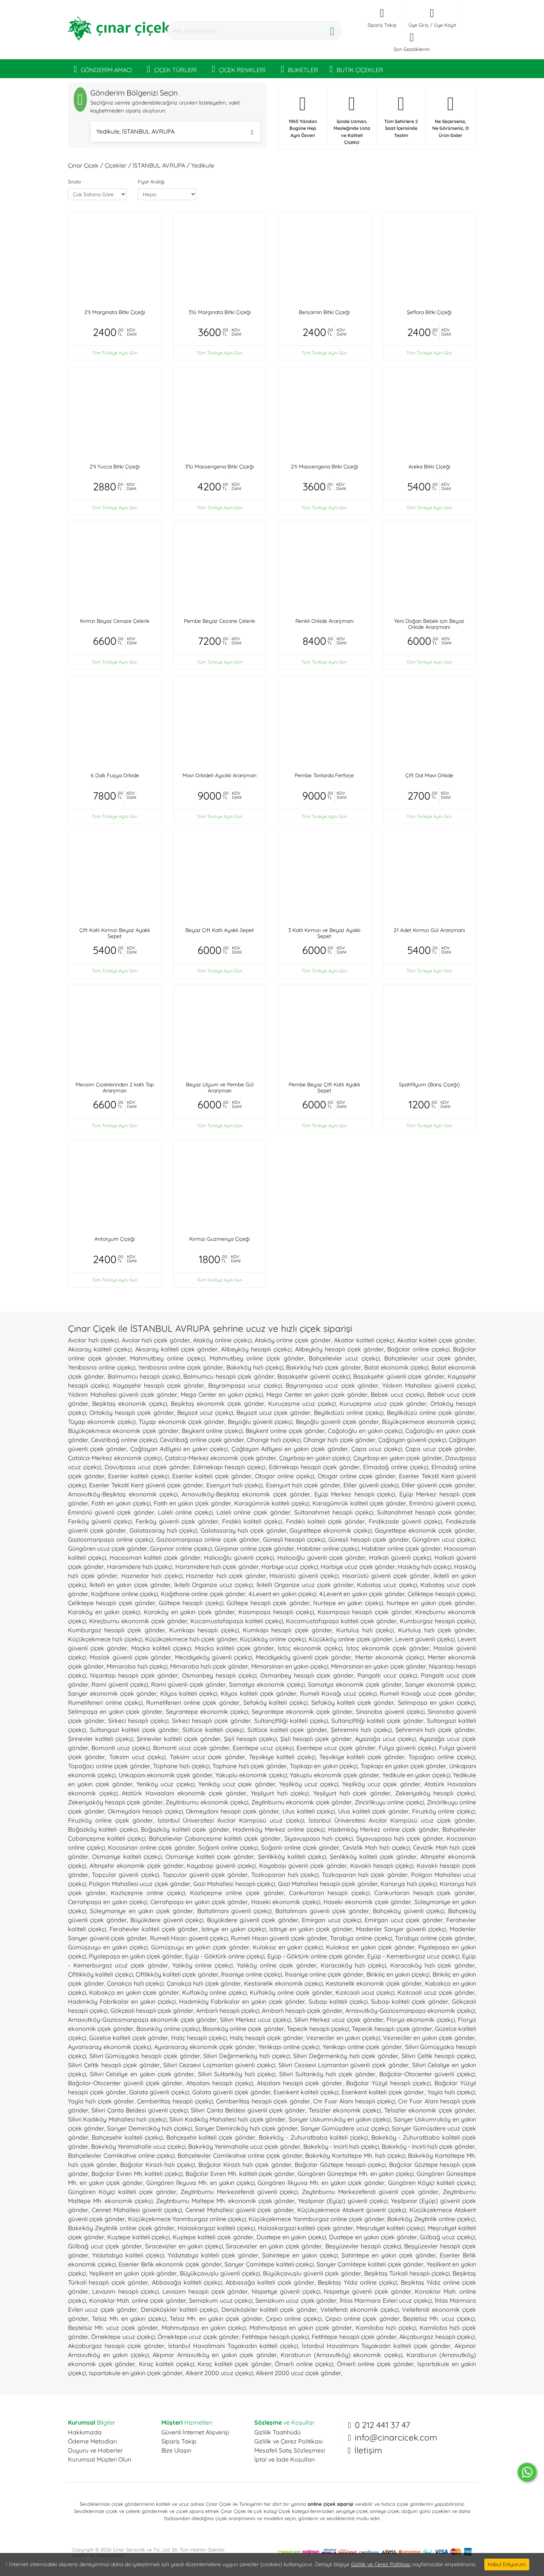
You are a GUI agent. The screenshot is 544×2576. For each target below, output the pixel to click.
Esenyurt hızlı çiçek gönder (303, 1485)
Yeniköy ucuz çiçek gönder (236, 1784)
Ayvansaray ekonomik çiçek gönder (204, 2047)
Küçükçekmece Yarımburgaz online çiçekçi (187, 2219)
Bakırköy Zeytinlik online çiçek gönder (121, 2228)
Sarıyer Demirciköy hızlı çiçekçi (149, 2128)
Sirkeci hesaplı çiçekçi (138, 1720)
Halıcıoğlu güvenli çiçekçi (239, 1557)
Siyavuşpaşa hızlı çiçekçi (318, 1838)
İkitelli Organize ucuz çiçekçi (213, 1584)
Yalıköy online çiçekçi (202, 1965)
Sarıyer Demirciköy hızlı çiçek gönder (246, 2128)
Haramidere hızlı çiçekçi (140, 1566)
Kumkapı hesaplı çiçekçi (204, 1630)
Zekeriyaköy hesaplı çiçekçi (435, 1793)
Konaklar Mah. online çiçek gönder (137, 2300)
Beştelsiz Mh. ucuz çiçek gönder (113, 2327)
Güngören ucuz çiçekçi (443, 1539)
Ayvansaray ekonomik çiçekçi (109, 2047)
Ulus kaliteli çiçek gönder (373, 1811)
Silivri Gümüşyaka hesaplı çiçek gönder (145, 2056)
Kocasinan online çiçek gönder (151, 1847)
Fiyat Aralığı (151, 182)
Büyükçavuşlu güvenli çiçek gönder (312, 2273)
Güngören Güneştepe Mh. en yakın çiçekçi (356, 2173)
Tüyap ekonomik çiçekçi (102, 1421)
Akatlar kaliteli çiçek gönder (436, 1340)
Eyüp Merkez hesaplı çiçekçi (355, 1494)
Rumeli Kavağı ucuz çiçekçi (338, 1693)
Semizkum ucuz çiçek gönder (296, 2300)
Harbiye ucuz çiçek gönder (358, 1566)
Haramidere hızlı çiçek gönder (217, 1566)
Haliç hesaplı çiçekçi (199, 2037)
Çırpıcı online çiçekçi (294, 2318)
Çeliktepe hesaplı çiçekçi (441, 1594)
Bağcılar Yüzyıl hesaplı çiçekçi (388, 2083)
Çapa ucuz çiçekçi (376, 1449)
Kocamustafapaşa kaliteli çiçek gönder (341, 1621)
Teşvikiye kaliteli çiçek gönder (362, 1757)
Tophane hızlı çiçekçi (181, 1766)
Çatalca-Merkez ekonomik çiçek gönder (221, 1458)
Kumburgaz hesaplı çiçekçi (437, 1621)
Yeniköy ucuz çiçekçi (165, 1784)
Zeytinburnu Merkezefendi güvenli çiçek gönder (370, 2191)
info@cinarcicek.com (396, 2437)
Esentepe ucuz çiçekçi (263, 1748)
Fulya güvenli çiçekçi (407, 1748)
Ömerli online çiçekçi (304, 2364)
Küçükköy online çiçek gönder (351, 1639)
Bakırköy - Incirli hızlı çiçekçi (341, 2146)
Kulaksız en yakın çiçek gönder (370, 1947)
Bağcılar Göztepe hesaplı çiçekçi (340, 2164)
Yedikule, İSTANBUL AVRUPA (174, 132)
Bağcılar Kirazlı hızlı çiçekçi (157, 2164)
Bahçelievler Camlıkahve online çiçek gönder (240, 2155)
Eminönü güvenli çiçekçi (442, 1503)
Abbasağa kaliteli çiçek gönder (270, 2282)
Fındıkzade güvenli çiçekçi (405, 1521)
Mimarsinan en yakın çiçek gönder (378, 1666)
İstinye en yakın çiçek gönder (310, 1929)
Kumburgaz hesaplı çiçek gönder (116, 1630)
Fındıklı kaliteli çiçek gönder (325, 1521)
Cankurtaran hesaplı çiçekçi (329, 1893)
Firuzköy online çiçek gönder (110, 1820)
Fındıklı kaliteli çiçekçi (252, 1521)
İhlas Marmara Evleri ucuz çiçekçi (386, 2300)
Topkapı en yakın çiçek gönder (403, 1766)
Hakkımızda (85, 2432)
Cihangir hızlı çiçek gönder (339, 1440)
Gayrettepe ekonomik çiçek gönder (425, 1530)
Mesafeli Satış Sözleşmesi (289, 2450)
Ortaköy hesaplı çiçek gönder (132, 1412)
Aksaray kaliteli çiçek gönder (176, 1349)
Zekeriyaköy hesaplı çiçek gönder (115, 1802)
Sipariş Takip (178, 2441)
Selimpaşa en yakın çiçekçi (436, 1702)
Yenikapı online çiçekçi (289, 2047)
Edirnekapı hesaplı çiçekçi (229, 1467)
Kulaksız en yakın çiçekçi (288, 1947)
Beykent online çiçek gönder (285, 1430)
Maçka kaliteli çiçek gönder (234, 1648)
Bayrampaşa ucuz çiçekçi (245, 1385)
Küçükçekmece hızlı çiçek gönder (191, 1639)
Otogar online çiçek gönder (357, 1476)
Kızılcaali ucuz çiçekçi (364, 1992)
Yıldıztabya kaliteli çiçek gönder (213, 2255)
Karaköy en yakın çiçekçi (104, 1612)
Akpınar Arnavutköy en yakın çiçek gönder (215, 2355)
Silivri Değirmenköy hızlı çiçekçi (246, 2056)
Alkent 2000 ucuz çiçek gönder (298, 2373)
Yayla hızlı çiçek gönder (101, 2101)
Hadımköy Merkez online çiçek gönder (383, 1829)
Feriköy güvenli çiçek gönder (177, 1521)
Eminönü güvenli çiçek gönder (111, 1512)
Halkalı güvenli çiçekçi (400, 1557)
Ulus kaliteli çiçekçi (309, 1811)
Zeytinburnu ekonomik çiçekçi (206, 1802)
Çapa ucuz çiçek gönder (440, 1449)
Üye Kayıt (445, 25)
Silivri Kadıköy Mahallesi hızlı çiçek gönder (227, 2119)
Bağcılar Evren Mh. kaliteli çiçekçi (136, 2173)
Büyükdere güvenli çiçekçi (166, 1920)
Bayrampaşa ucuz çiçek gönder (332, 1385)
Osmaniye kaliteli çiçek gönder (209, 1856)
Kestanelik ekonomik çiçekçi (283, 1983)
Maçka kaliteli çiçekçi (161, 1648)
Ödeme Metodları (92, 2441)
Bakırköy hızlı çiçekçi (254, 1367)
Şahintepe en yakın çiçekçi (300, 2255)
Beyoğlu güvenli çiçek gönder (337, 1421)
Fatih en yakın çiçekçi (121, 1503)
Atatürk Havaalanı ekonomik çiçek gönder (184, 1793)
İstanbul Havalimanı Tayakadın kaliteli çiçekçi (233, 2346)
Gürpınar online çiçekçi (181, 1548)
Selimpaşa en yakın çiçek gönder (115, 1711)
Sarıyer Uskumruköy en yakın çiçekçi (340, 2119)
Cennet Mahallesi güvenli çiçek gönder (239, 2210)
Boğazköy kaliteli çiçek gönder (185, 1829)
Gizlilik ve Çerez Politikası (288, 2441)
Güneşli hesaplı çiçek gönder (368, 1539)
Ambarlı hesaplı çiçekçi (227, 2010)
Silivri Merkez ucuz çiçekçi (255, 2019)
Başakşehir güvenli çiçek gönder (398, 1376)
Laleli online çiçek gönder (253, 1512)
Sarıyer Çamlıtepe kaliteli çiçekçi (269, 2264)
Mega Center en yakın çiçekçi (222, 1394)
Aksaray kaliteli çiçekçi (100, 1349)
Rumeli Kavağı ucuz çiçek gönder (427, 1693)
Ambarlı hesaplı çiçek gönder (302, 2010)
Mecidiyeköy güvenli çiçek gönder (304, 1657)
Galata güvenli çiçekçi (159, 2092)
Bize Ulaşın (176, 2450)
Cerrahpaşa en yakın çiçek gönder (199, 1902)
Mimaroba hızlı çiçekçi (137, 1666)
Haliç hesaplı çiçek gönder (266, 2037)
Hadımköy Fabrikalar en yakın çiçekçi (122, 2001)
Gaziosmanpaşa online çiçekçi (110, 1539)
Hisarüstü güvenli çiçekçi (303, 1575)
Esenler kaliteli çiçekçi (138, 1476)
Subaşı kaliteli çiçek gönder (409, 2001)
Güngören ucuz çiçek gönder (107, 1548)
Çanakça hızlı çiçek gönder (204, 1983)
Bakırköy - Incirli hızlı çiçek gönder (428, 2146)
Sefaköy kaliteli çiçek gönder (352, 1702)
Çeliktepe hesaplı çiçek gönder (111, 1603)
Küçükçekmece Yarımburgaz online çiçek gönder (317, 2219)
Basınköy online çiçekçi (168, 2028)
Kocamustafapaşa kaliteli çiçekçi (236, 1621)
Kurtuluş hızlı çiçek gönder (436, 1630)
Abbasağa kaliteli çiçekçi (187, 2282)
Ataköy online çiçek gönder (293, 1340)
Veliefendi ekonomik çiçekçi (359, 2309)
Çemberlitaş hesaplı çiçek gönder (263, 2101)
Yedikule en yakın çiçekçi (416, 1775)
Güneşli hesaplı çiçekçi (294, 1539)
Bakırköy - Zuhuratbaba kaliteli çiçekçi (313, 2137)
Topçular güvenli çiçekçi (125, 1874)
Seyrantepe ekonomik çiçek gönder (302, 1711)
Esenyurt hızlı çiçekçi (234, 1485)
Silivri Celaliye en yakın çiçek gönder (142, 2074)
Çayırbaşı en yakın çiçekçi (315, 1458)
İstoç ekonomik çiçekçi (310, 1648)
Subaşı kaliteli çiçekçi (338, 2001)
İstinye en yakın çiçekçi (233, 1929)
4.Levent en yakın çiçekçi (282, 1594)
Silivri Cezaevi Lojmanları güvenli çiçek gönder (343, 2065)
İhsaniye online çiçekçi (251, 1974)
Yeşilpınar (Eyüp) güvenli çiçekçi (342, 2201)
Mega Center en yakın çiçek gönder (317, 1394)
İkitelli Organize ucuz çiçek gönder (305, 1584)
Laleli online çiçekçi (185, 1512)
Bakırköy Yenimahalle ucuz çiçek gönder (244, 2146)
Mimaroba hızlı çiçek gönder (209, 1666)
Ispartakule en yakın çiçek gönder (136, 2373)
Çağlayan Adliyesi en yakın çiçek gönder (290, 1449)
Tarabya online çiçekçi (361, 1938)
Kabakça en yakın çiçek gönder (134, 1992)
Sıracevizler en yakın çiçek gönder (274, 2246)
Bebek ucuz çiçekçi (397, 1394)
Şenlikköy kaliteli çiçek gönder (373, 1856)
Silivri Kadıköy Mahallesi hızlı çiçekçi (117, 2119)
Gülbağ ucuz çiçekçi (447, 2237)
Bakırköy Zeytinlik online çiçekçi (431, 2219)
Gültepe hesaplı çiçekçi (191, 1603)
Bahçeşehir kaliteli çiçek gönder (211, 2137)
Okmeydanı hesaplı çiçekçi (145, 1811)
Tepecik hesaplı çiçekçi (318, 2028)
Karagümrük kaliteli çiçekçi (272, 1503)
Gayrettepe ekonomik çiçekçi (330, 1530)
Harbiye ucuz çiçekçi (289, 1566)
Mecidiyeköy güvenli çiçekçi (213, 1657)
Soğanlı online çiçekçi (228, 1847)
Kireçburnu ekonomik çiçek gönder (138, 1621)
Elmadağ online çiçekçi (395, 1467)
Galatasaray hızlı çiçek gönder (244, 1530)
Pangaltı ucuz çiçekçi (387, 1675)
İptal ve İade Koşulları (284, 2459)
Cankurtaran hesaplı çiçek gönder (424, 1893)
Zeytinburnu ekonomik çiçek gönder (301, 1802)
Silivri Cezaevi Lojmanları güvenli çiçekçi (219, 2065)
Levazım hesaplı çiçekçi (125, 2291)
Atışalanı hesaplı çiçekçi (219, 2083)
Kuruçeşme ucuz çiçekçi (302, 1403)
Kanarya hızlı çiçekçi (408, 1883)
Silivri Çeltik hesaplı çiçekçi (438, 2056)
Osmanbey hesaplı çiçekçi (219, 1675)
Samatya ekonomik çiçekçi (267, 1684)
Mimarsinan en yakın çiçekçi (289, 1666)
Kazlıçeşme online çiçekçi (148, 1893)
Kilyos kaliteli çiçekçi (189, 1693)
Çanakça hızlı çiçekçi (135, 1983)
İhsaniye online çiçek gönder (324, 1974)
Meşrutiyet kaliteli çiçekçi (390, 2228)
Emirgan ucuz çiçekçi (331, 1920)
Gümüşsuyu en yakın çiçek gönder (200, 1947)
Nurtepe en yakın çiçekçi (348, 1603)
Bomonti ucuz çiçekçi (120, 1748)
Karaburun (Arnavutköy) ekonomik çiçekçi (341, 2355)
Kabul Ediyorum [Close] (507, 2564)
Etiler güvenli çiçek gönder (438, 1485)
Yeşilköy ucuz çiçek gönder (381, 1784)
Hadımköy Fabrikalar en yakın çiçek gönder (242, 2001)
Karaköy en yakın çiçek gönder (189, 1612)
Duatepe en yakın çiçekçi (291, 2237)
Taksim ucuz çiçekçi (137, 1757)
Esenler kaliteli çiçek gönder (212, 1476)
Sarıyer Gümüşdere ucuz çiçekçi (345, 2128)
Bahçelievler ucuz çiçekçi (344, 1358)
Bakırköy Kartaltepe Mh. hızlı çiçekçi (355, 2155)
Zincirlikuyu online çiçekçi (389, 1802)
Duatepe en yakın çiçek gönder (373, 2237)
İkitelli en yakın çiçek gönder (130, 1584)
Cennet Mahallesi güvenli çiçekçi (137, 2210)
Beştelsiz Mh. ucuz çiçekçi (439, 2318)
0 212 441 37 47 (382, 2425)
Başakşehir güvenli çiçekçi (313, 1376)
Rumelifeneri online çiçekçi (105, 1702)
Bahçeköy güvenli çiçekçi (408, 1911)
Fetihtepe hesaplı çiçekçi (275, 2336)
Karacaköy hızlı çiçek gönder (432, 1965)
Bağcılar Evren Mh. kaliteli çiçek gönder (240, 2173)
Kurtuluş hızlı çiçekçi (365, 1630)
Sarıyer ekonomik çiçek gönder (112, 1693)
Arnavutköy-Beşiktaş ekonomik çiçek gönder (246, 1494)
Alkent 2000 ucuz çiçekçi (219, 2373)
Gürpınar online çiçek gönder (254, 1548)
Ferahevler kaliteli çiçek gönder (154, 1929)
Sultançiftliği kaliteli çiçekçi (291, 1720)
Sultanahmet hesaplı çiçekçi (333, 1512)
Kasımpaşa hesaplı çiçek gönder (365, 1612)
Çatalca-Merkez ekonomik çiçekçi (115, 1458)
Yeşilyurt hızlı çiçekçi (280, 1793)
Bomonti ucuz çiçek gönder (191, 1748)
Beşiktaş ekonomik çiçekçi (129, 1403)
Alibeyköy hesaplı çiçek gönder (339, 1349)
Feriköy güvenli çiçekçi (100, 1521)
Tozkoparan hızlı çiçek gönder (365, 1874)
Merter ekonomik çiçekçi (389, 1657)
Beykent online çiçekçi (212, 1430)
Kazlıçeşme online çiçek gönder (237, 1893)
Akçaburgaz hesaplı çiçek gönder (116, 2346)
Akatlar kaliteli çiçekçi (364, 1340)
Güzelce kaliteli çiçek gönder (128, 2037)
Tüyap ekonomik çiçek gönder (181, 1421)
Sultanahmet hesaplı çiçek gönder (426, 1512)
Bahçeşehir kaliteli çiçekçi (127, 2137)
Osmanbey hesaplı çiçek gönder (307, 1675)
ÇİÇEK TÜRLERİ (172, 68)
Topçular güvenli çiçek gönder (205, 1874)
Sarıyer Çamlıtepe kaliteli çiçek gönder (370, 2264)
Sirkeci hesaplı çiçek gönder (211, 1720)
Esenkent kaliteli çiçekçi (306, 2092)
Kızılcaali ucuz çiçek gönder (436, 1992)
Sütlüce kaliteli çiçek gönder (287, 1729)
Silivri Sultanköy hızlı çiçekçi (236, 2074)
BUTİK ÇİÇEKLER (356, 68)
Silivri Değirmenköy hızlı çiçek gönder (345, 2056)
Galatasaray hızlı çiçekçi (163, 1530)
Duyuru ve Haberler (95, 2450)
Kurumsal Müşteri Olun (99, 2459)
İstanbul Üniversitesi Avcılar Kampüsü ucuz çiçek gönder (392, 1820)
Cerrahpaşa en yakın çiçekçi (107, 1902)
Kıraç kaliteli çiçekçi (166, 2364)
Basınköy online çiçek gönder (243, 2028)
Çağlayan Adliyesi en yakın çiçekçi (179, 1449)
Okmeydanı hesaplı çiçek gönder (232, 1811)
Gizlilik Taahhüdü (277, 2432)
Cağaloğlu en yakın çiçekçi (365, 1430)
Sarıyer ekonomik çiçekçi (440, 1684)
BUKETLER (299, 68)
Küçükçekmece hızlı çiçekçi (105, 1639)
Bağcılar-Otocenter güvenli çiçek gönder (125, 2083)
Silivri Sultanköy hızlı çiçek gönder (327, 2074)
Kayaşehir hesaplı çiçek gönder (158, 1385)
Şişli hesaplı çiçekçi (250, 1738)
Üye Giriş (418, 25)
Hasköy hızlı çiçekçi (424, 1566)
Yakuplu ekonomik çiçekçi (251, 1775)
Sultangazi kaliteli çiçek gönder (134, 1729)
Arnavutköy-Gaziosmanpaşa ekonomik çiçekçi (410, 2010)
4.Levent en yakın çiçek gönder (362, 1594)
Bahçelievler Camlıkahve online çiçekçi (121, 2155)
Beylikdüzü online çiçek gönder (431, 1412)
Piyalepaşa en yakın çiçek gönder (135, 1956)
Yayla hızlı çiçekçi (451, 2092)
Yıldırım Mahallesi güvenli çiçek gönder (122, 1394)
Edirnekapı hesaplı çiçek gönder (314, 1467)
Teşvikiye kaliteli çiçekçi (282, 1757)
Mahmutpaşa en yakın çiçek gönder (300, 2327)
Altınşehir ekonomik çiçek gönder (137, 1865)
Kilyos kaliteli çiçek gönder (259, 1693)
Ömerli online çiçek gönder (375, 2364)
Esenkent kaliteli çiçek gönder (383, 2092)
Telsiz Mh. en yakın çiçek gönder (216, 2318)
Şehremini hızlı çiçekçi (361, 1729)
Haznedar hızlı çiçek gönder (226, 1575)
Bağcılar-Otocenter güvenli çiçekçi (427, 2074)
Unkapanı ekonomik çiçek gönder (166, 1775)
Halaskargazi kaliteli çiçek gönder (306, 2228)
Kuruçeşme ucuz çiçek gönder (383, 1403)
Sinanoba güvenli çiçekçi (390, 1711)
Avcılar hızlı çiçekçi (93, 1340)
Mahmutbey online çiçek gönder (257, 1358)
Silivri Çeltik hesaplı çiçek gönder (114, 2065)
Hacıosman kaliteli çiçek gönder (155, 1557)
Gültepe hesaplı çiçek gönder (268, 1603)
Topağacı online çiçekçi (441, 1757)
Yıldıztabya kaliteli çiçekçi (128, 2255)
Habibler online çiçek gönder (401, 1548)
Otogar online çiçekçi (284, 1476)
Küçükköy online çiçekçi (273, 1639)
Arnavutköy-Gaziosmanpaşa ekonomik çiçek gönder (142, 2019)
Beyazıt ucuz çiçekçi (205, 1412)
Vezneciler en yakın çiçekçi (343, 2037)
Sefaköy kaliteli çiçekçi (275, 1702)
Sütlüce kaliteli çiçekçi (213, 1729)
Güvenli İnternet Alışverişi (195, 2432)
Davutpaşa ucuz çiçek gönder (147, 1467)
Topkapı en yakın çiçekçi (324, 1766)
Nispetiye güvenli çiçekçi (286, 2291)
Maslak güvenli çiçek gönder (130, 1657)
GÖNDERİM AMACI (103, 68)
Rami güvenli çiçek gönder (188, 1684)
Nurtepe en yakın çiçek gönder (430, 1603)
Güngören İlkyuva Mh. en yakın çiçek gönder (321, 2182)
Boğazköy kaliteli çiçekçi (103, 1829)
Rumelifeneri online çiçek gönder (193, 1702)
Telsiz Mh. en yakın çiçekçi (129, 2318)
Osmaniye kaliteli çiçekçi (127, 1856)
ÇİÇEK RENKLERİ (239, 68)
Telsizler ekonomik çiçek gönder (429, 2110)
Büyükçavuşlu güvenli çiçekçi (220, 2273)
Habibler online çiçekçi (328, 1548)
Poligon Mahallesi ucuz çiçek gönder (139, 1883)
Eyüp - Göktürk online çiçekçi (224, 1956)
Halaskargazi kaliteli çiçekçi (216, 2228)
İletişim (368, 2450)
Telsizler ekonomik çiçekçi (345, 2110)
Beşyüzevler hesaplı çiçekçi (363, 2246)
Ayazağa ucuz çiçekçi (385, 1738)
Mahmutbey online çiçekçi (167, 1358)
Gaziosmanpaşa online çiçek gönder (208, 1539)
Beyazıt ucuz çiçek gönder (273, 1412)
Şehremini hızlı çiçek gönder (435, 1729)
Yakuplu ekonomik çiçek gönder (334, 1775)
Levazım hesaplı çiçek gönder (205, 2291)
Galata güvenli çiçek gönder (231, 2092)
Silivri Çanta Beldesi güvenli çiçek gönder (248, 2110)
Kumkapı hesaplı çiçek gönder (287, 1630)
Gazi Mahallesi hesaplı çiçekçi (234, 1883)
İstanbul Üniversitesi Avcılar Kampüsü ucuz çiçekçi (231, 1820)
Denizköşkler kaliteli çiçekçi (179, 2309)
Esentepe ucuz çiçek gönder (336, 1748)
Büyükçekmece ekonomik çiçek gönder (123, 1430)
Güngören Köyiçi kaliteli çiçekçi (431, 2182)
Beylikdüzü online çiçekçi (348, 1412)
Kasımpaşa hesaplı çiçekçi (276, 1612)
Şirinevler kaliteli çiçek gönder (179, 1738)
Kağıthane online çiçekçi (124, 1594)
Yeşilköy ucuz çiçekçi (308, 1784)
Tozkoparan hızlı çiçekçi (284, 1874)
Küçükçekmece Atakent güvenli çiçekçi (351, 2210)
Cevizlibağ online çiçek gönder (202, 1440)
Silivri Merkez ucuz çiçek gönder (338, 2019)
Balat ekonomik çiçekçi (396, 1367)
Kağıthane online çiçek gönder (203, 1594)
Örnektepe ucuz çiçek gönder (198, 2336)
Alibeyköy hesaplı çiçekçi (256, 1349)
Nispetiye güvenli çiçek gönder (367, 2291)
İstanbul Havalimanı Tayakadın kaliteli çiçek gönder (376, 2346)
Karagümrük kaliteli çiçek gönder (359, 1503)
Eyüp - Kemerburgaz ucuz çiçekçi (413, 1956)
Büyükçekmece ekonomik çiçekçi (428, 1421)
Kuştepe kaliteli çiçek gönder (213, 2237)
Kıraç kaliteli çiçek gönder (235, 2364)
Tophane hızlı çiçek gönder (249, 1766)
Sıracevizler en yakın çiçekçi (184, 2246)
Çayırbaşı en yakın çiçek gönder (397, 1458)
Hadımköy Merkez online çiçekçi (279, 1829)
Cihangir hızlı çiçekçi (274, 1440)
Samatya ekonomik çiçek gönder (355, 1684)
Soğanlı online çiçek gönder (300, 1847)
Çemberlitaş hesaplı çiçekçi (175, 2101)
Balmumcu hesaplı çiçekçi (144, 1376)
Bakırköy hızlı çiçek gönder (323, 1367)
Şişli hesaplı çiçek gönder (316, 1738)
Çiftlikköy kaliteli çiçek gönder (177, 1974)
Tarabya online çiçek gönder (435, 1938)
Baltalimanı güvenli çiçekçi (234, 1911)
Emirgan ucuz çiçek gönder (403, 1920)
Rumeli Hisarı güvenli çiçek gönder (279, 1938)
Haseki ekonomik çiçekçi (286, 1902)
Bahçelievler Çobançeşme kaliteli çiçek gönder (215, 1838)
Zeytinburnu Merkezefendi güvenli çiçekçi (239, 2191)
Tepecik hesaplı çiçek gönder (392, 2028)
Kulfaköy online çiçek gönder (291, 1992)
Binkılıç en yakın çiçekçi (398, 1974)
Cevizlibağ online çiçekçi (124, 1440)
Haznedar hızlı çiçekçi (151, 1575)
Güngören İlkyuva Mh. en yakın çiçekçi (200, 2182)
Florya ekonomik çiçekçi (420, 2019)
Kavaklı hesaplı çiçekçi (382, 1865)
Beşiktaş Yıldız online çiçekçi (357, 2282)
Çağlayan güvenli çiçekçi (412, 1440)
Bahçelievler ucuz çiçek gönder (429, 1358)
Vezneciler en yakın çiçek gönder (429, 2037)
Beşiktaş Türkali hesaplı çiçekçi (407, 2273)
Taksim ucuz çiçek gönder (207, 1757)
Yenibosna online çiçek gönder (181, 1367)
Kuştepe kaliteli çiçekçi (138, 2237)
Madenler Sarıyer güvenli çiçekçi (401, 1929)
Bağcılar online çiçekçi (418, 1349)
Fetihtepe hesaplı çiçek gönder (354, 2336)
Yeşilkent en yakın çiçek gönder (133, 2273)
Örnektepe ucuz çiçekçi (123, 2336)
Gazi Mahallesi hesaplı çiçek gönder (328, 1883)
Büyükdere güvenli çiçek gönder (252, 1920)
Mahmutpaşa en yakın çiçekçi (204, 2327)
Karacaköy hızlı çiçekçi (353, 1965)
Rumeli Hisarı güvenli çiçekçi (189, 1938)
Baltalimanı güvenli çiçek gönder (322, 1911)
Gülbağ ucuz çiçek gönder (105, 2246)
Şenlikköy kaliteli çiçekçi (292, 1856)
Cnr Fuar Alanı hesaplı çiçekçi (354, 2101)
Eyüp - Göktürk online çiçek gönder (316, 1956)
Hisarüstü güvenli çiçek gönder (386, 1575)
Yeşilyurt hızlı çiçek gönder (352, 1793)
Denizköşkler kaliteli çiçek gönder (269, 2309)
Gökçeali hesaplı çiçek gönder (151, 2010)
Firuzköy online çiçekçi (443, 1811)
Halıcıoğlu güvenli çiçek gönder (321, 1557)
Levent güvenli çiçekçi (425, 1639)
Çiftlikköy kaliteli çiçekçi (100, 1974)
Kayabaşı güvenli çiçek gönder (303, 1865)
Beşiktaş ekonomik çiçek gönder (217, 1403)
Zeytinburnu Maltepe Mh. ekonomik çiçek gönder (225, 2201)
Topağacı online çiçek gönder (109, 1766)
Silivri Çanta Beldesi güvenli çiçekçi (139, 2110)
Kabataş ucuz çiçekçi (387, 1584)
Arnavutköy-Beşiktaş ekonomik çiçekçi (123, 1494)
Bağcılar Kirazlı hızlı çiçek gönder (245, 2164)
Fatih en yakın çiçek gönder (192, 1503)
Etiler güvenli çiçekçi (371, 1485)
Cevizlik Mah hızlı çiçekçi (376, 1847)
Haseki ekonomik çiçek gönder (367, 1902)
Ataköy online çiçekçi (222, 1340)
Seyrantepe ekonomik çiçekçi (207, 1711)
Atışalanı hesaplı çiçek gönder (299, 2083)
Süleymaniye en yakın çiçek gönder (141, 1911)
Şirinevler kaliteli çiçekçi (100, 1738)
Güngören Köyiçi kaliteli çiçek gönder (122, 2191)
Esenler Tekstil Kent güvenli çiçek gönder (146, 1485)
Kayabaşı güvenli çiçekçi (221, 1865)
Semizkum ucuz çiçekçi (220, 2300)
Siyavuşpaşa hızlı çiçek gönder (399, 1838)
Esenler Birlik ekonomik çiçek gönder (170, 2264)
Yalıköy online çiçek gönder (277, 1965)
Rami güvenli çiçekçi (119, 1684)
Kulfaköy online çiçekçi (214, 1992)
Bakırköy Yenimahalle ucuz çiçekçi (138, 2146)
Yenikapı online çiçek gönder (362, 2047)
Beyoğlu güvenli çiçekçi (260, 1421)
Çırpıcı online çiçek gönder (362, 2318)
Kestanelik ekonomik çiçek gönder (374, 1983)
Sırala (74, 182)
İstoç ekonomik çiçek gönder (388, 1648)
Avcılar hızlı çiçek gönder (156, 1340)
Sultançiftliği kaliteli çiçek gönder (377, 1720)
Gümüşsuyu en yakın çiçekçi (108, 1947)
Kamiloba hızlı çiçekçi (386, 2327)
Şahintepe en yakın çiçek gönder (389, 2255)
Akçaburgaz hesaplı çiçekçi (437, 2336)
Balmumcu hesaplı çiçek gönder (228, 1376)
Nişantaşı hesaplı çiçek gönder (134, 1675)
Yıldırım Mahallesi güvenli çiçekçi (428, 1385)
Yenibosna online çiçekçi (101, 1367)
